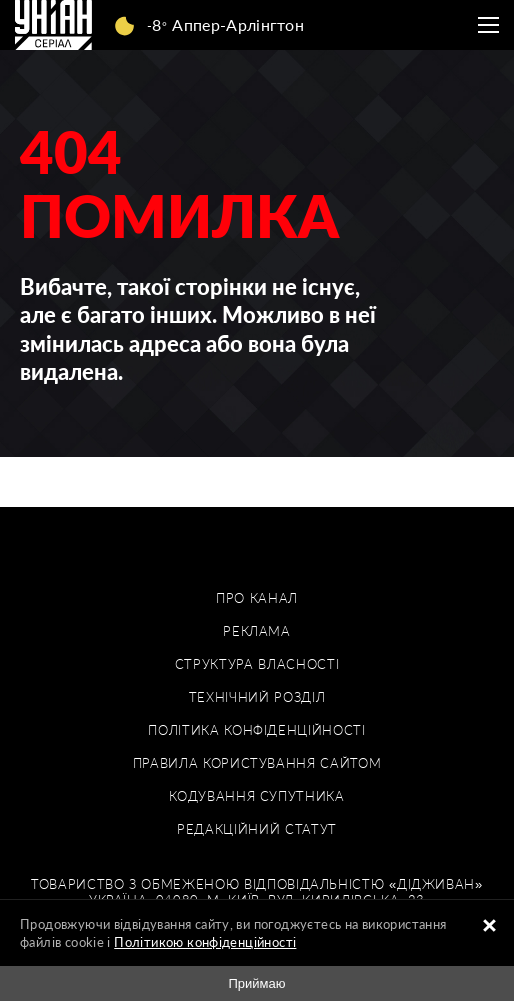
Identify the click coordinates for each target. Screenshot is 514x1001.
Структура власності (257, 664)
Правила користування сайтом (257, 763)
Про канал (257, 598)
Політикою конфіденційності (205, 942)
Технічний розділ (257, 697)
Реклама (257, 631)
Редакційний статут (257, 829)
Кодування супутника (256, 796)
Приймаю (256, 983)
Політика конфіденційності (256, 730)
